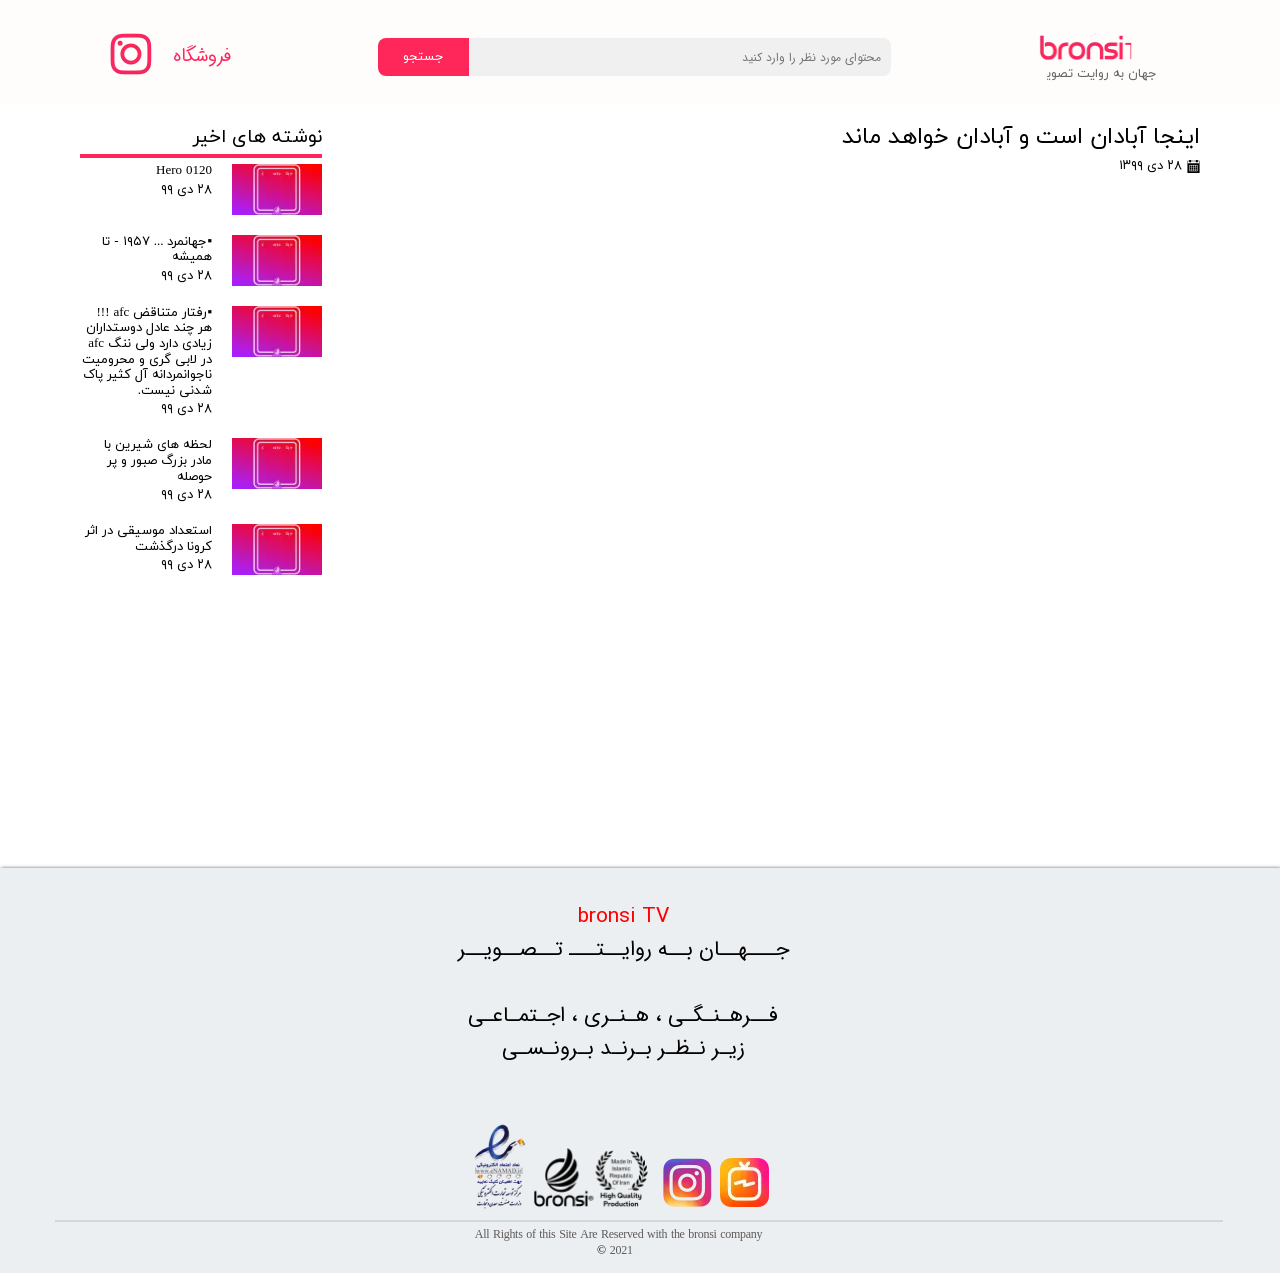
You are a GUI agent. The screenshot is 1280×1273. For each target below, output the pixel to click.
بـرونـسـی (551, 1048)
